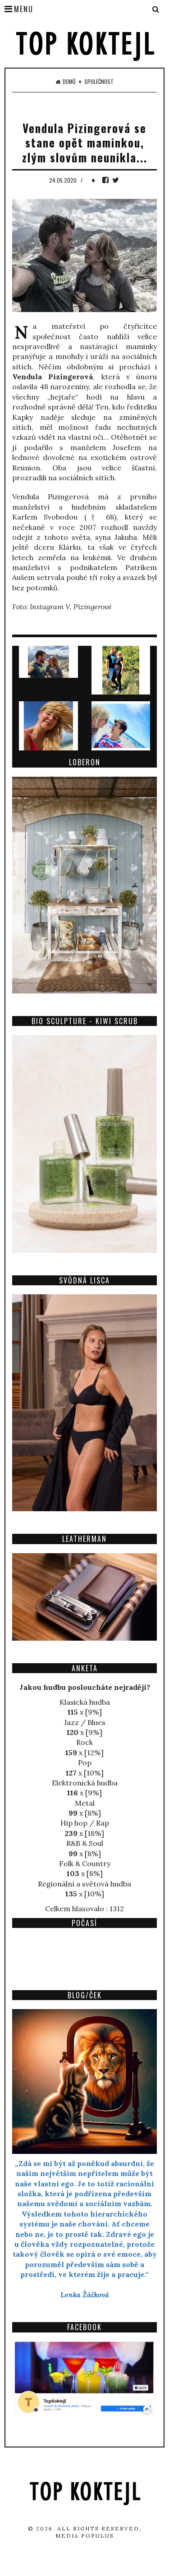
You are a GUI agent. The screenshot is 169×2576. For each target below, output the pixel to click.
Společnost (99, 81)
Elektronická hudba (85, 1782)
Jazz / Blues (84, 1722)
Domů (65, 81)
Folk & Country (84, 1863)
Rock (84, 1742)
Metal (85, 1803)
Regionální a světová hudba (84, 1883)
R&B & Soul (84, 1843)
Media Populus (84, 2535)
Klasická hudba (84, 1702)
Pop (84, 1762)
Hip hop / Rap (84, 1822)
